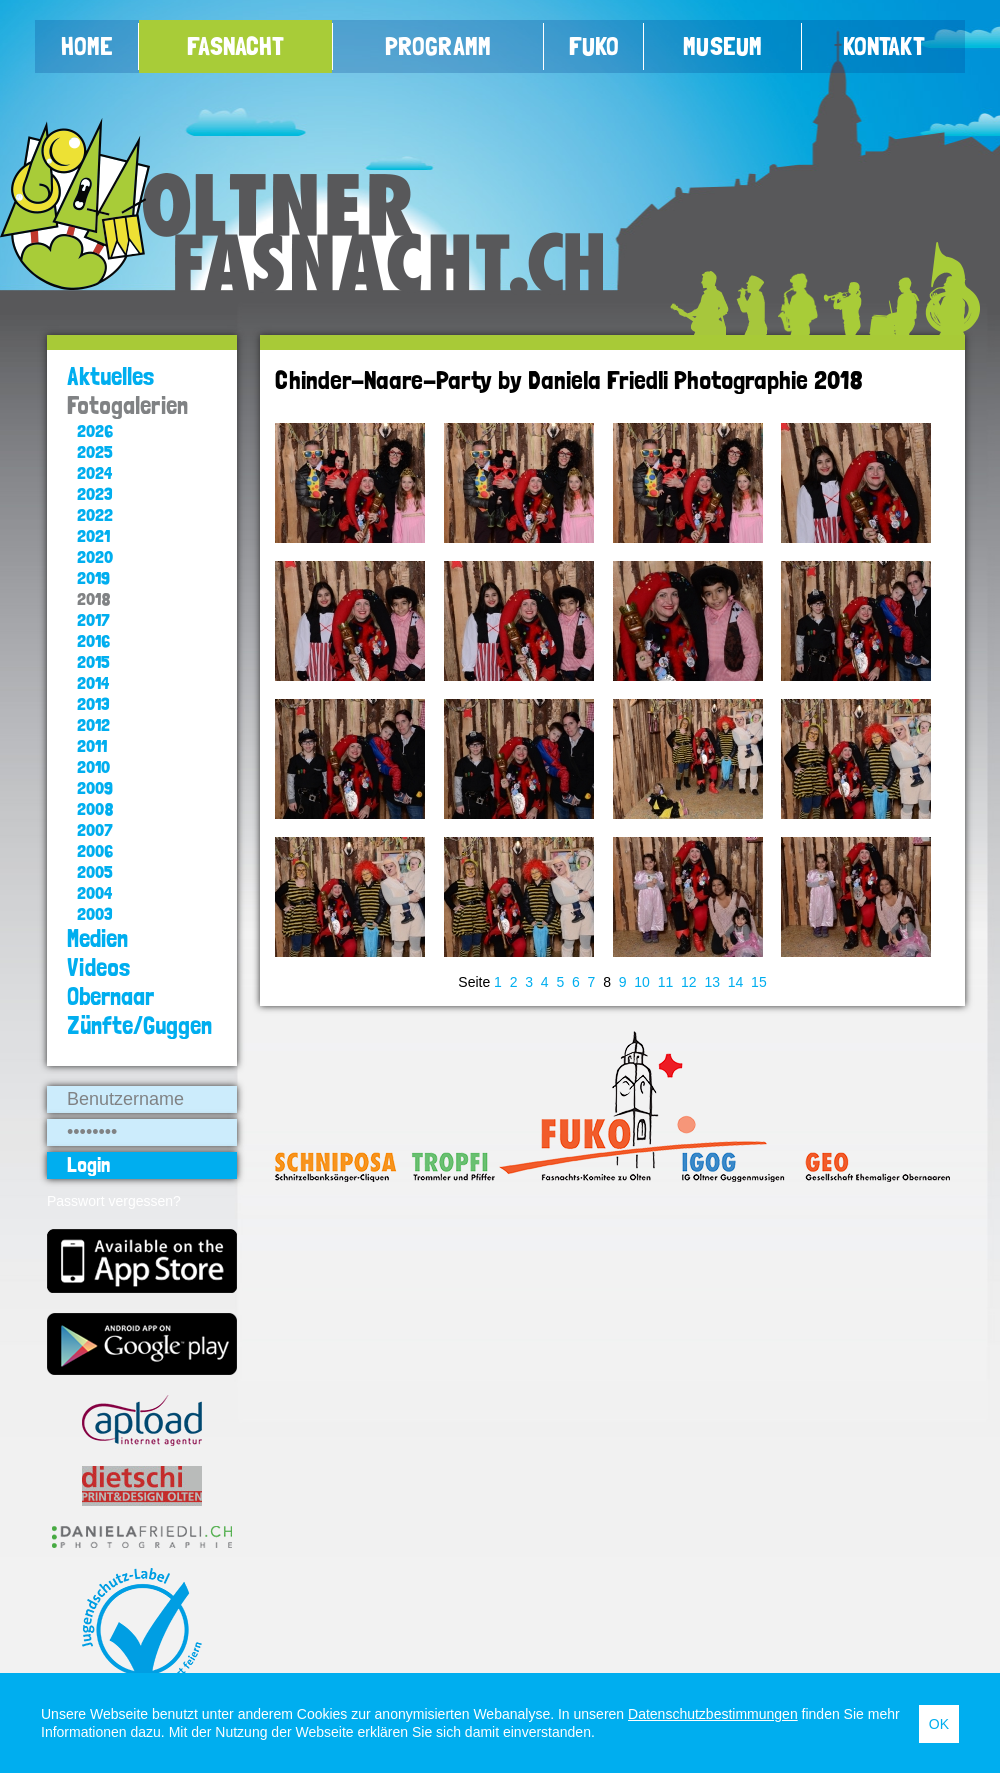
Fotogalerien (127, 405)
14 (736, 982)
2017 (93, 619)
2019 (93, 577)
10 (642, 982)
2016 (93, 640)
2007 (95, 829)
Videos (99, 967)
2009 (95, 787)
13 (712, 982)
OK (939, 1724)
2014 (93, 682)
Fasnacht (235, 46)
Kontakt (884, 46)
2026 (95, 430)
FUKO (594, 46)
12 (689, 982)
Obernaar (110, 996)
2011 (92, 745)
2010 (93, 766)
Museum (722, 46)
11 (666, 982)
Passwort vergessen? (114, 1201)
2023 (95, 493)
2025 (95, 451)
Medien (97, 938)
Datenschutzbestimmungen (713, 1714)
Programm (438, 46)
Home (87, 46)
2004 (94, 892)
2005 (95, 871)
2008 (95, 808)
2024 (94, 472)
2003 (95, 913)
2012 (93, 724)
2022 (95, 514)
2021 (93, 535)
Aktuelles (111, 376)
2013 (93, 703)
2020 (95, 556)
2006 (95, 850)
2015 (93, 661)
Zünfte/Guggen (139, 1025)
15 (759, 982)
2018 (94, 598)
